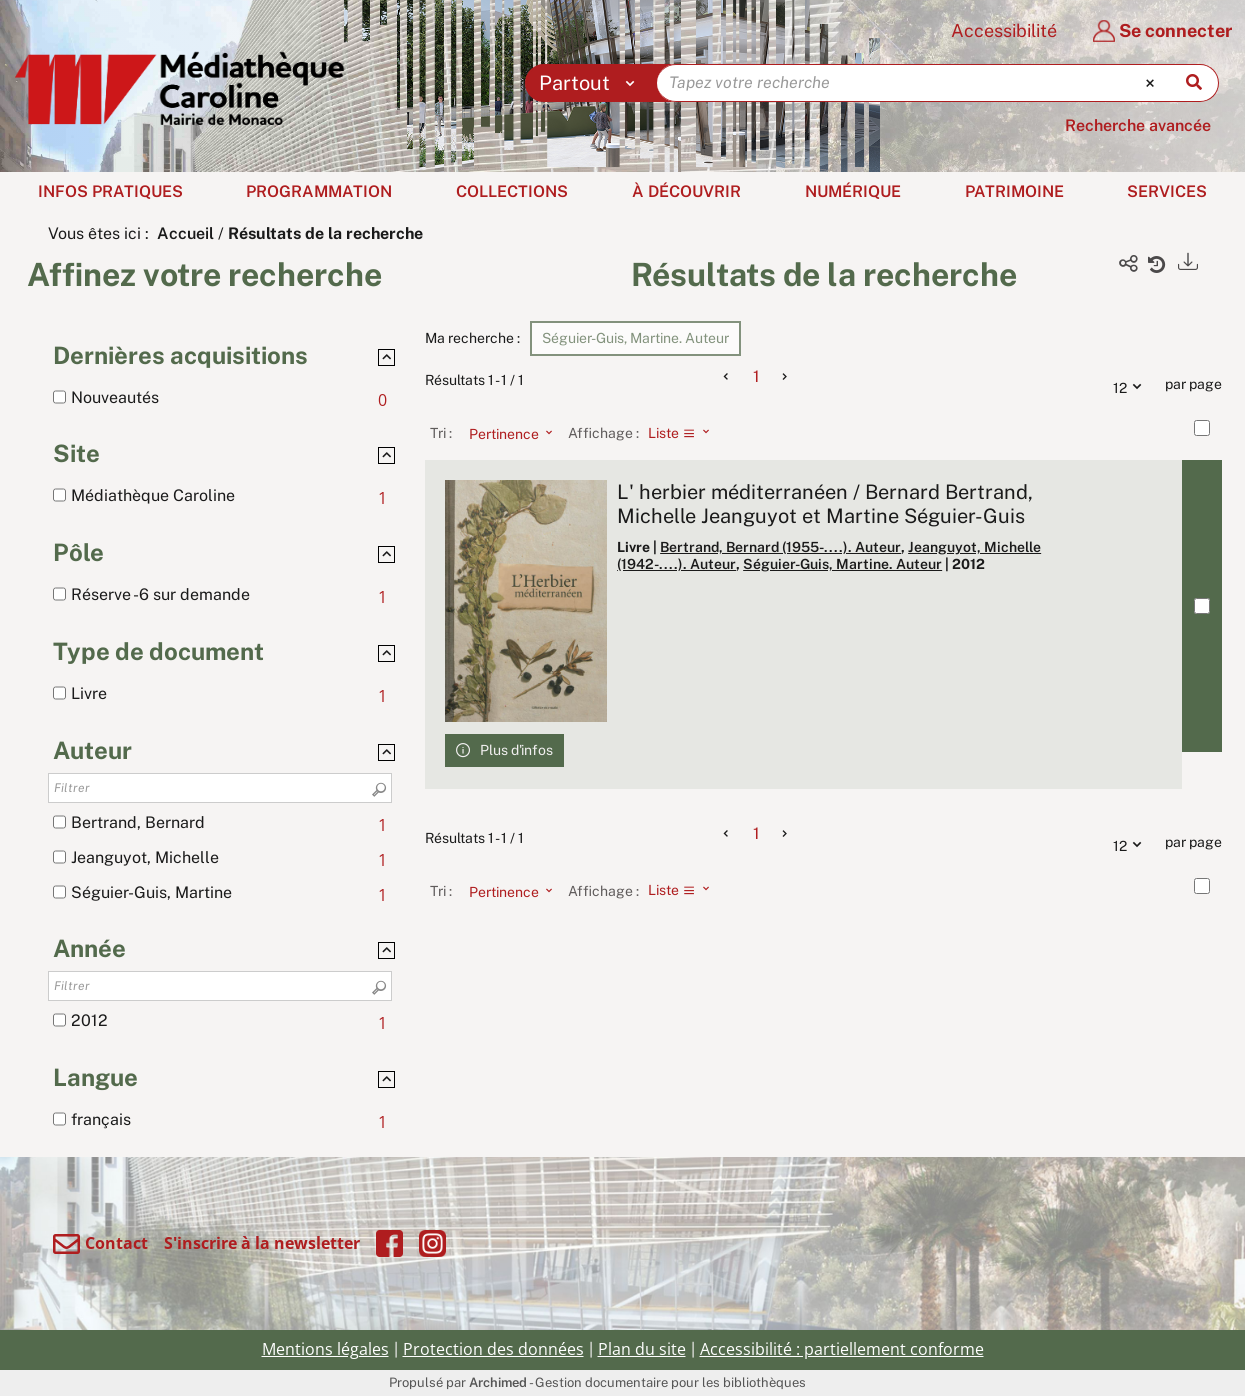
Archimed (498, 1382)
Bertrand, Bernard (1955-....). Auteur (780, 547)
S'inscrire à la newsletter (262, 1243)
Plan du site (642, 1349)
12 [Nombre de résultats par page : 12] (1132, 385)
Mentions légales (325, 1349)
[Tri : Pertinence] (505, 433)
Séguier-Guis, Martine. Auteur (842, 564)
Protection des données (493, 1349)
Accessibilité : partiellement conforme (842, 1349)
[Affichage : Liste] (684, 433)
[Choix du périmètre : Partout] (591, 83)
